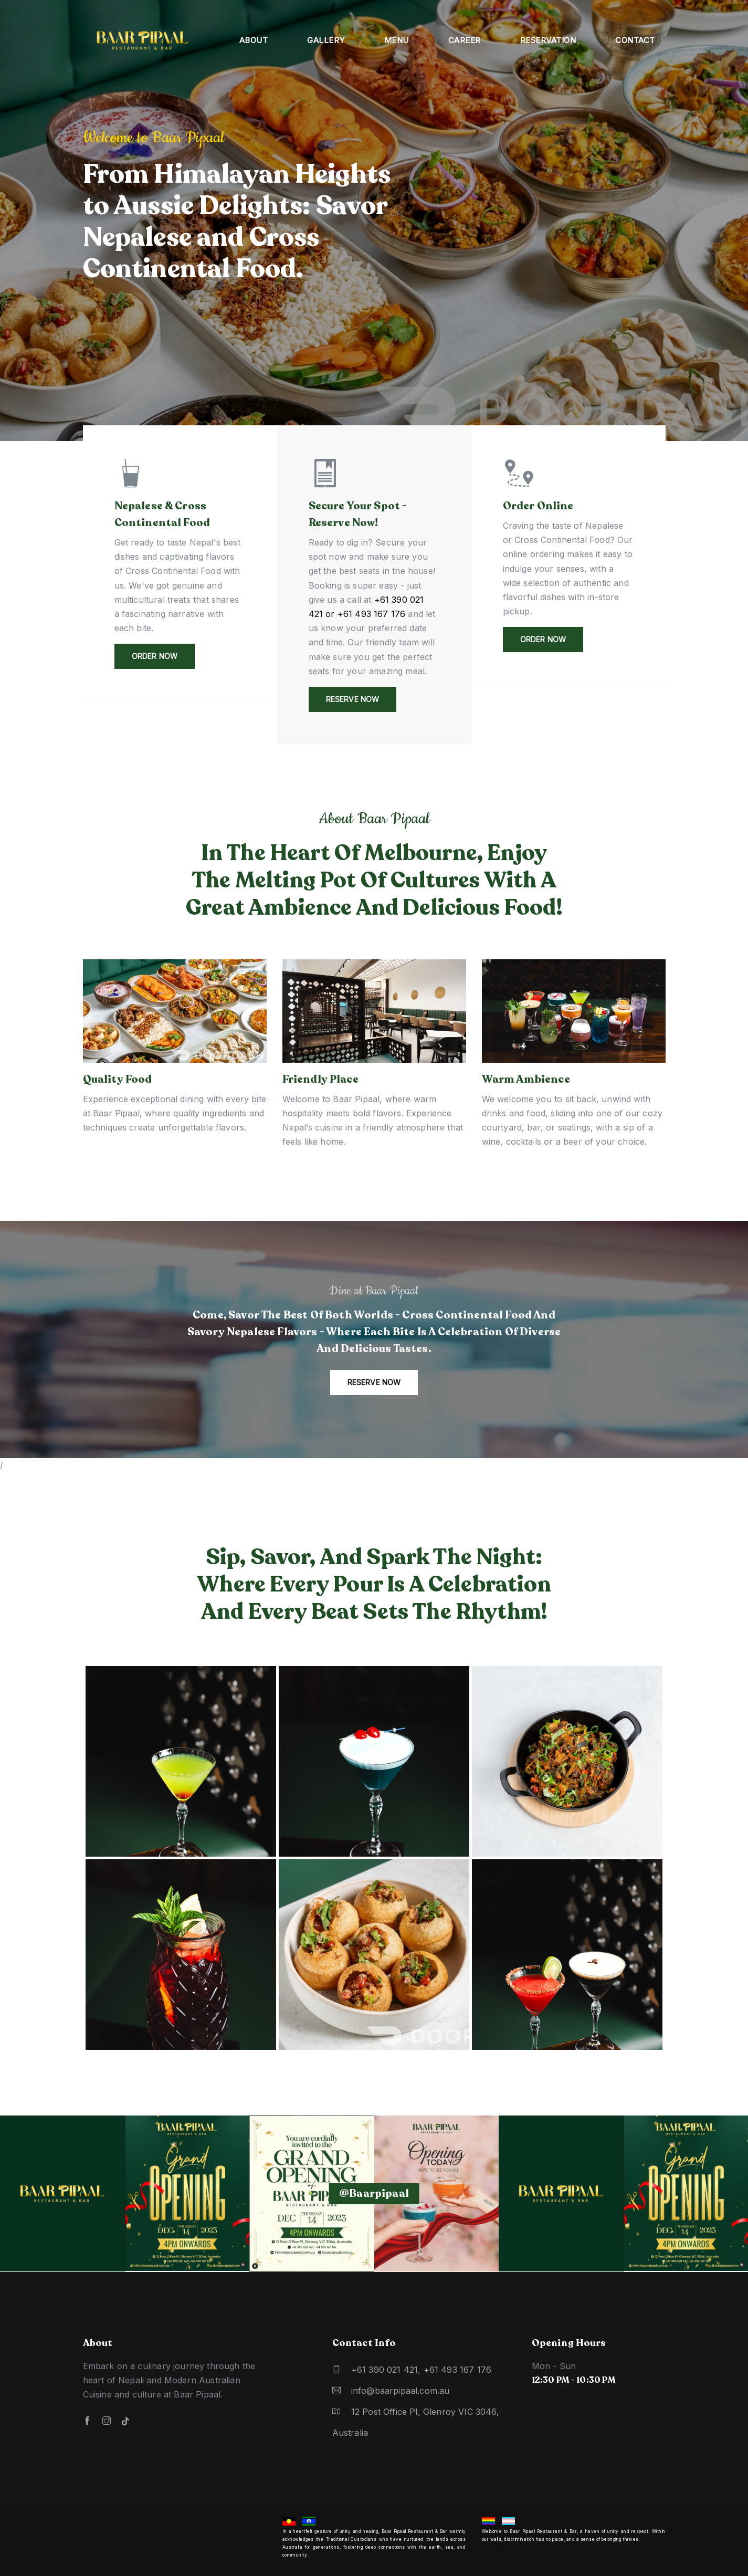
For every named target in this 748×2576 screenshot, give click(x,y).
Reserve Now (353, 699)
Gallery (326, 40)
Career (464, 40)
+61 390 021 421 (384, 2369)
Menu (396, 40)
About (253, 40)
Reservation (548, 40)
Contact (635, 40)
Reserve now (374, 1382)
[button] (720, 230)
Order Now (155, 656)
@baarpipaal (374, 2193)
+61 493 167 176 (458, 2369)
